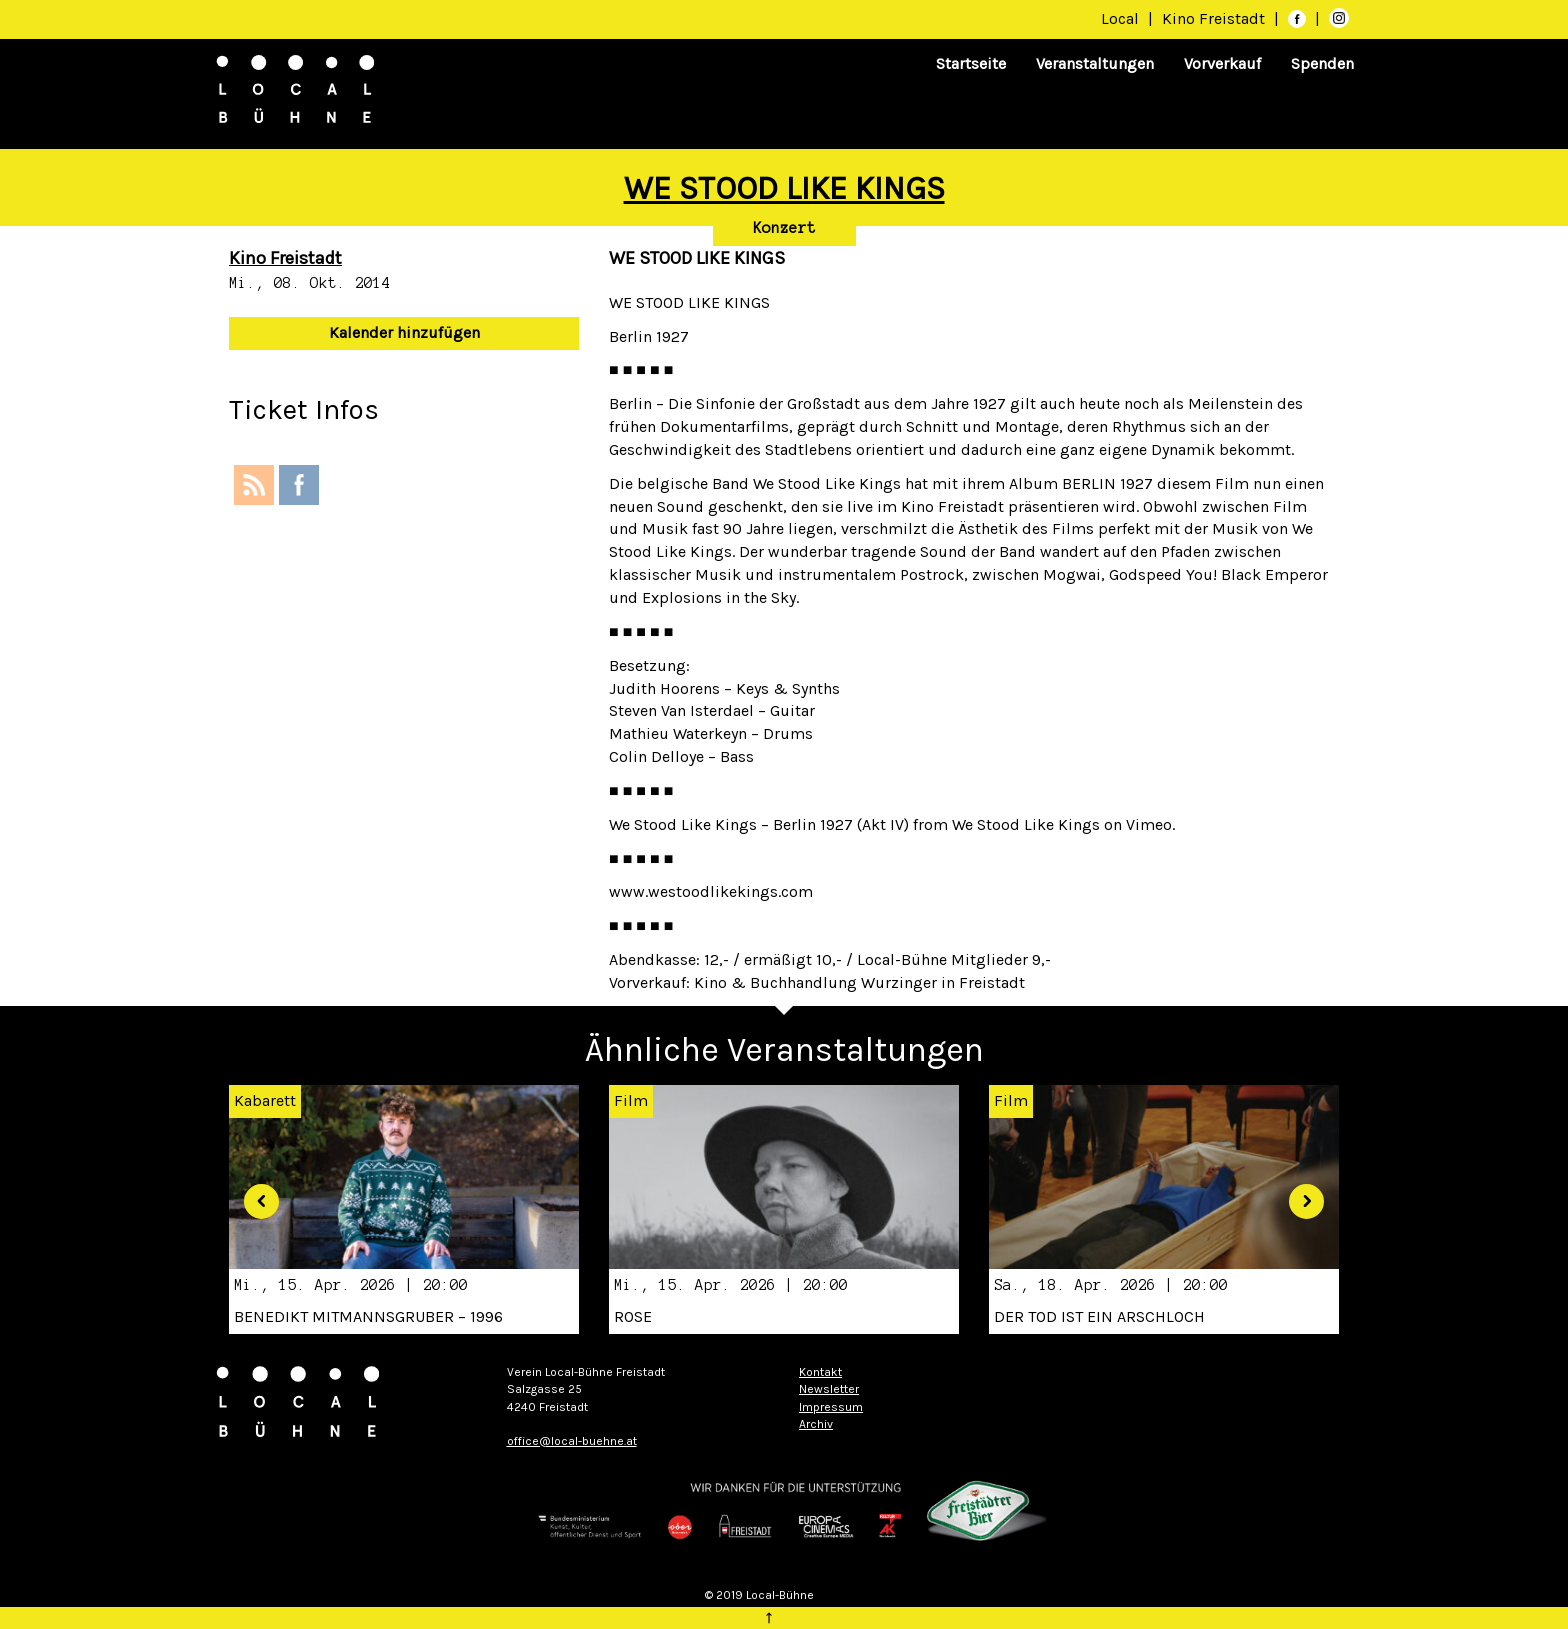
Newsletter (829, 1389)
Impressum (831, 1407)
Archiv (816, 1424)
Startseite (971, 63)
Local (1120, 18)
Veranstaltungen (1095, 63)
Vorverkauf (1222, 63)
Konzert (784, 228)
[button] (254, 1193)
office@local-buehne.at (572, 1441)
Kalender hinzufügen (404, 332)
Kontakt (820, 1372)
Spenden (1322, 63)
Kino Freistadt (1215, 18)
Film (631, 1100)
